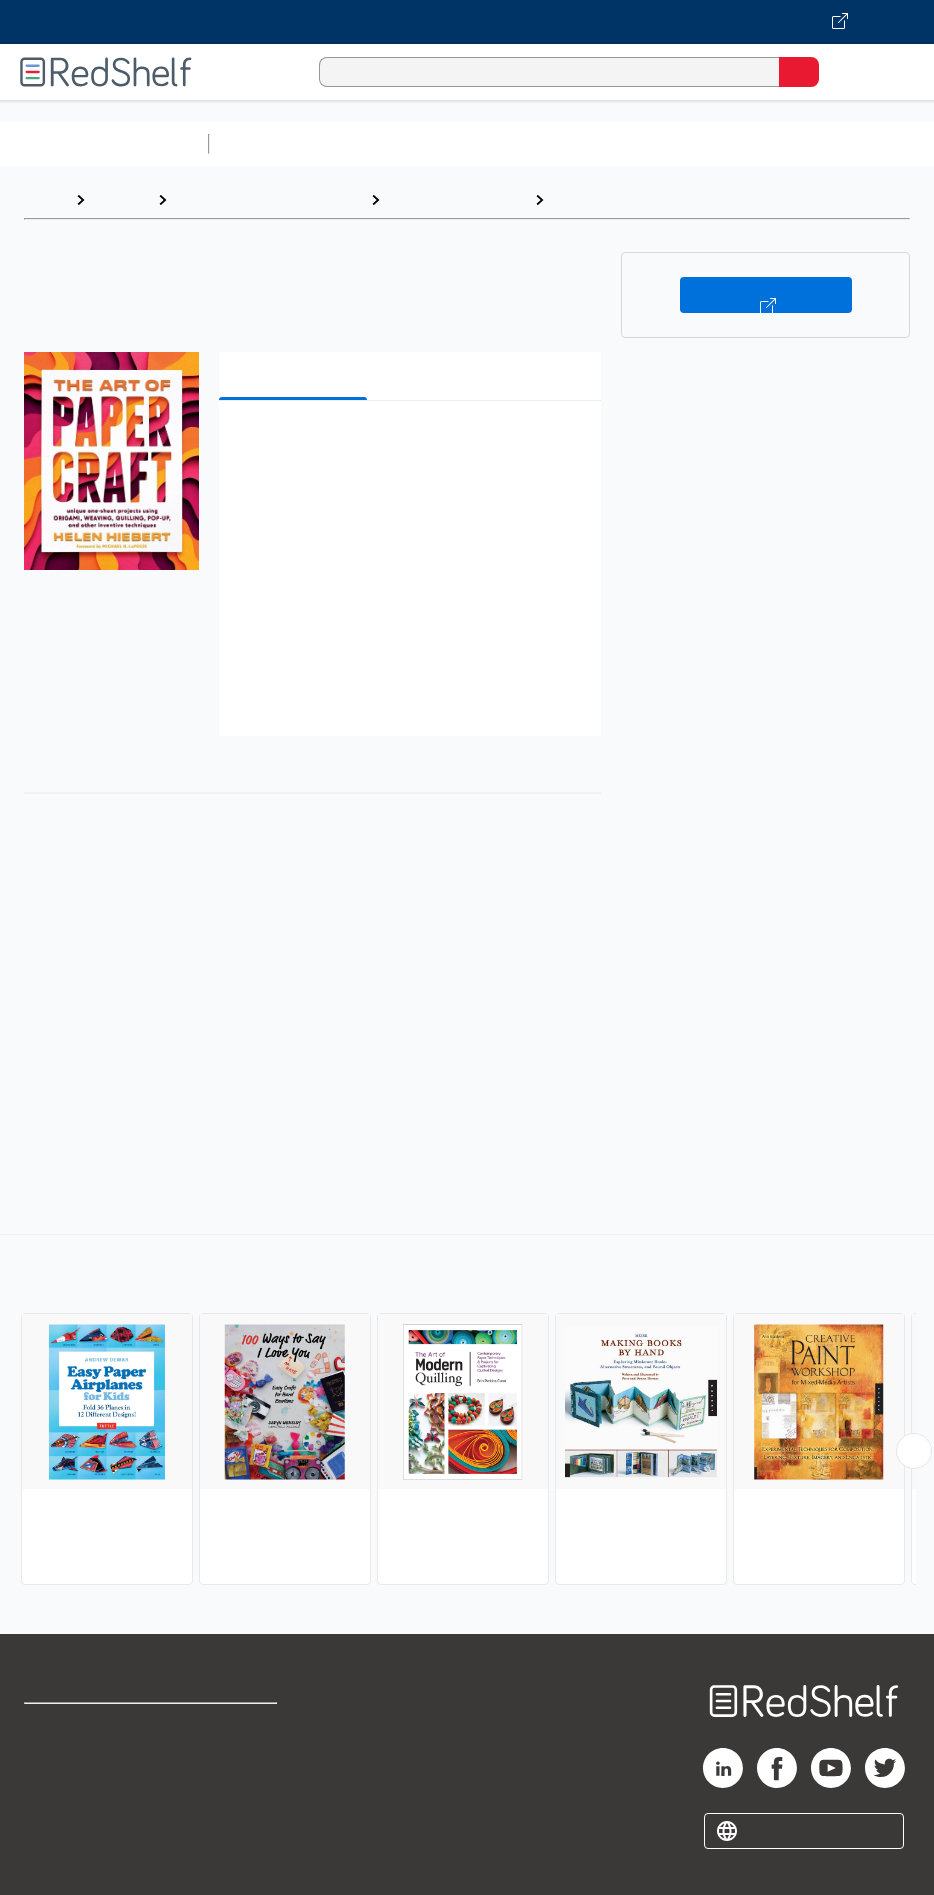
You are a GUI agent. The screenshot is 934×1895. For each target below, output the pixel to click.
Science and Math (392, 143)
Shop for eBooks (83, 1727)
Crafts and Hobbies (457, 199)
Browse (121, 199)
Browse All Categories (104, 143)
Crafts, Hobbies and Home (268, 199)
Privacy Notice (75, 1815)
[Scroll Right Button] (914, 1451)
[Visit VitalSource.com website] (467, 22)
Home (45, 199)
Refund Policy (242, 1771)
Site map (55, 1859)
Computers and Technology (571, 143)
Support (51, 1771)
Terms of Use (240, 1727)
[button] (408, 446)
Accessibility (238, 1815)
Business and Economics (776, 143)
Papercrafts (599, 199)
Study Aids (270, 143)
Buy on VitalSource (766, 295)
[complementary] (467, 1412)
